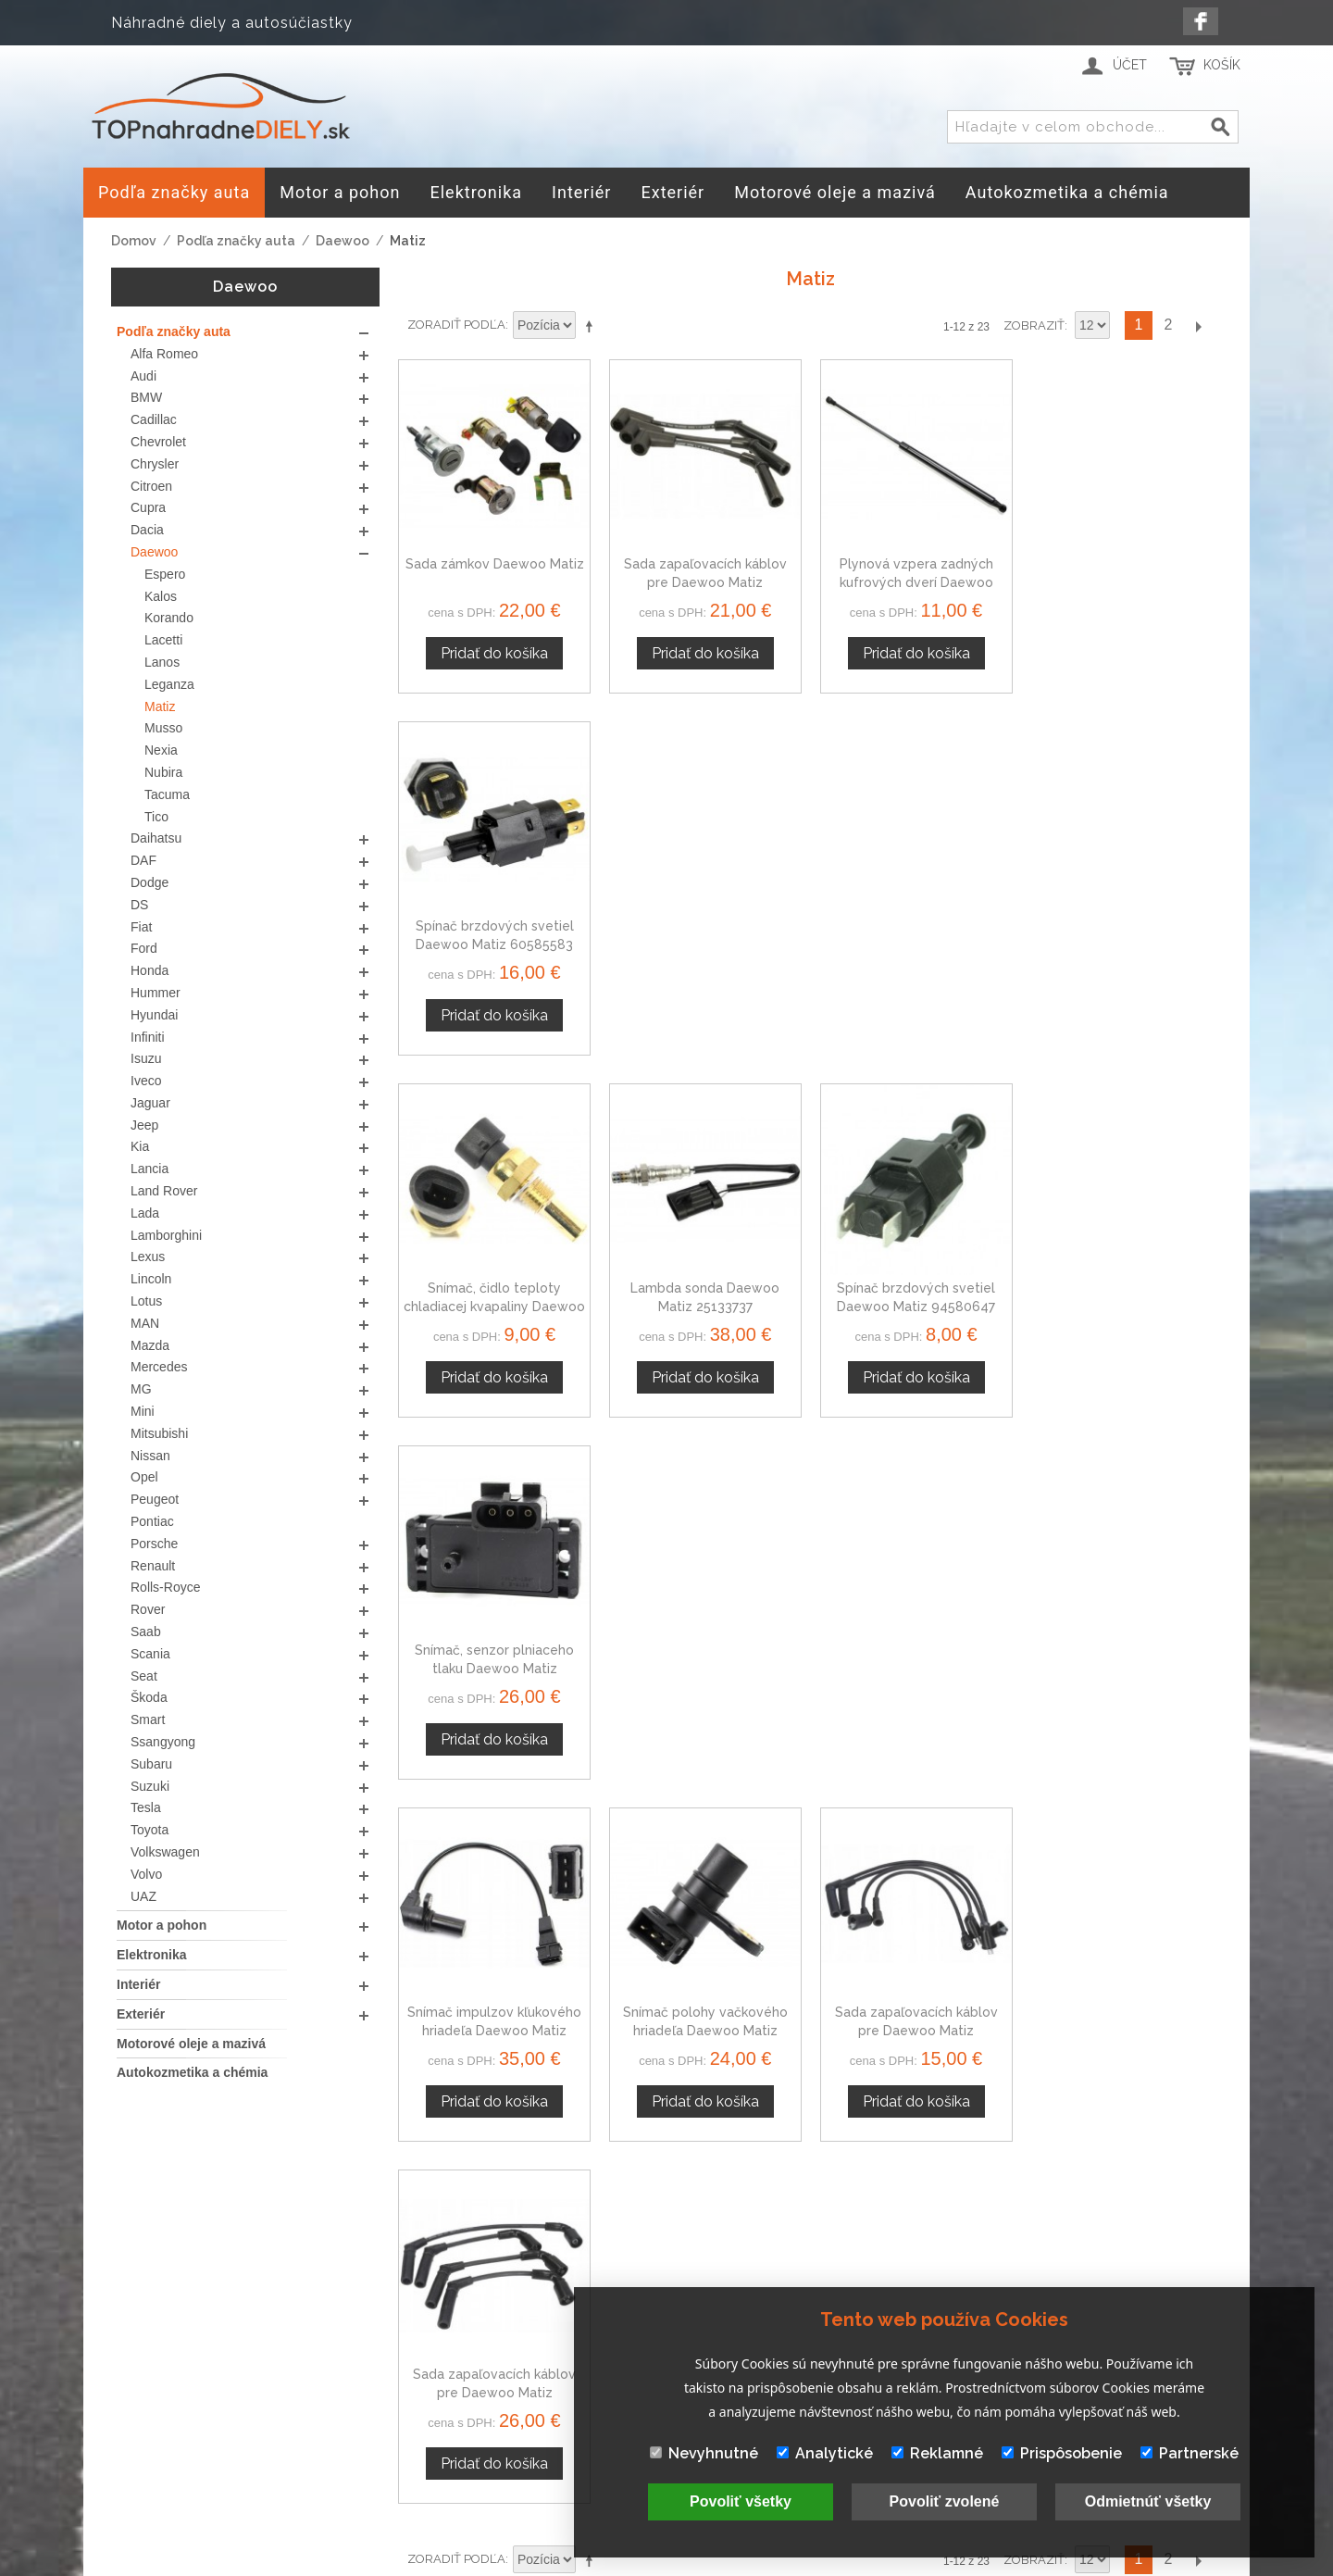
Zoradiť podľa (456, 324)
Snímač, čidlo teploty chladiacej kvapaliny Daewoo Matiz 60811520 (494, 943)
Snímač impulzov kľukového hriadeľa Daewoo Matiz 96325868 (494, 1305)
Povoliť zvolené (945, 2501)
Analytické (825, 2453)
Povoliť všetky (740, 2501)
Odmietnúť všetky (1148, 2501)
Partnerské (1189, 2453)
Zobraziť (1034, 325)
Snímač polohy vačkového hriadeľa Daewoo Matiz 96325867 (704, 1305)
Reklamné (937, 2453)
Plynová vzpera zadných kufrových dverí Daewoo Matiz (915, 581)
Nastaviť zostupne (592, 326)
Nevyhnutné (704, 2453)
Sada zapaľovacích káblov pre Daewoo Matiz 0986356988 (915, 1305)
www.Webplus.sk (717, 2563)
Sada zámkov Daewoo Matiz (494, 563)
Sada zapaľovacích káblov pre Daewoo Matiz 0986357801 (704, 581)
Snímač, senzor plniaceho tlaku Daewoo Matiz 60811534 (1125, 943)
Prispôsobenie (1062, 2453)
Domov (133, 240)
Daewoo (342, 240)
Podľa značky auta (236, 240)
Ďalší (1198, 325)
